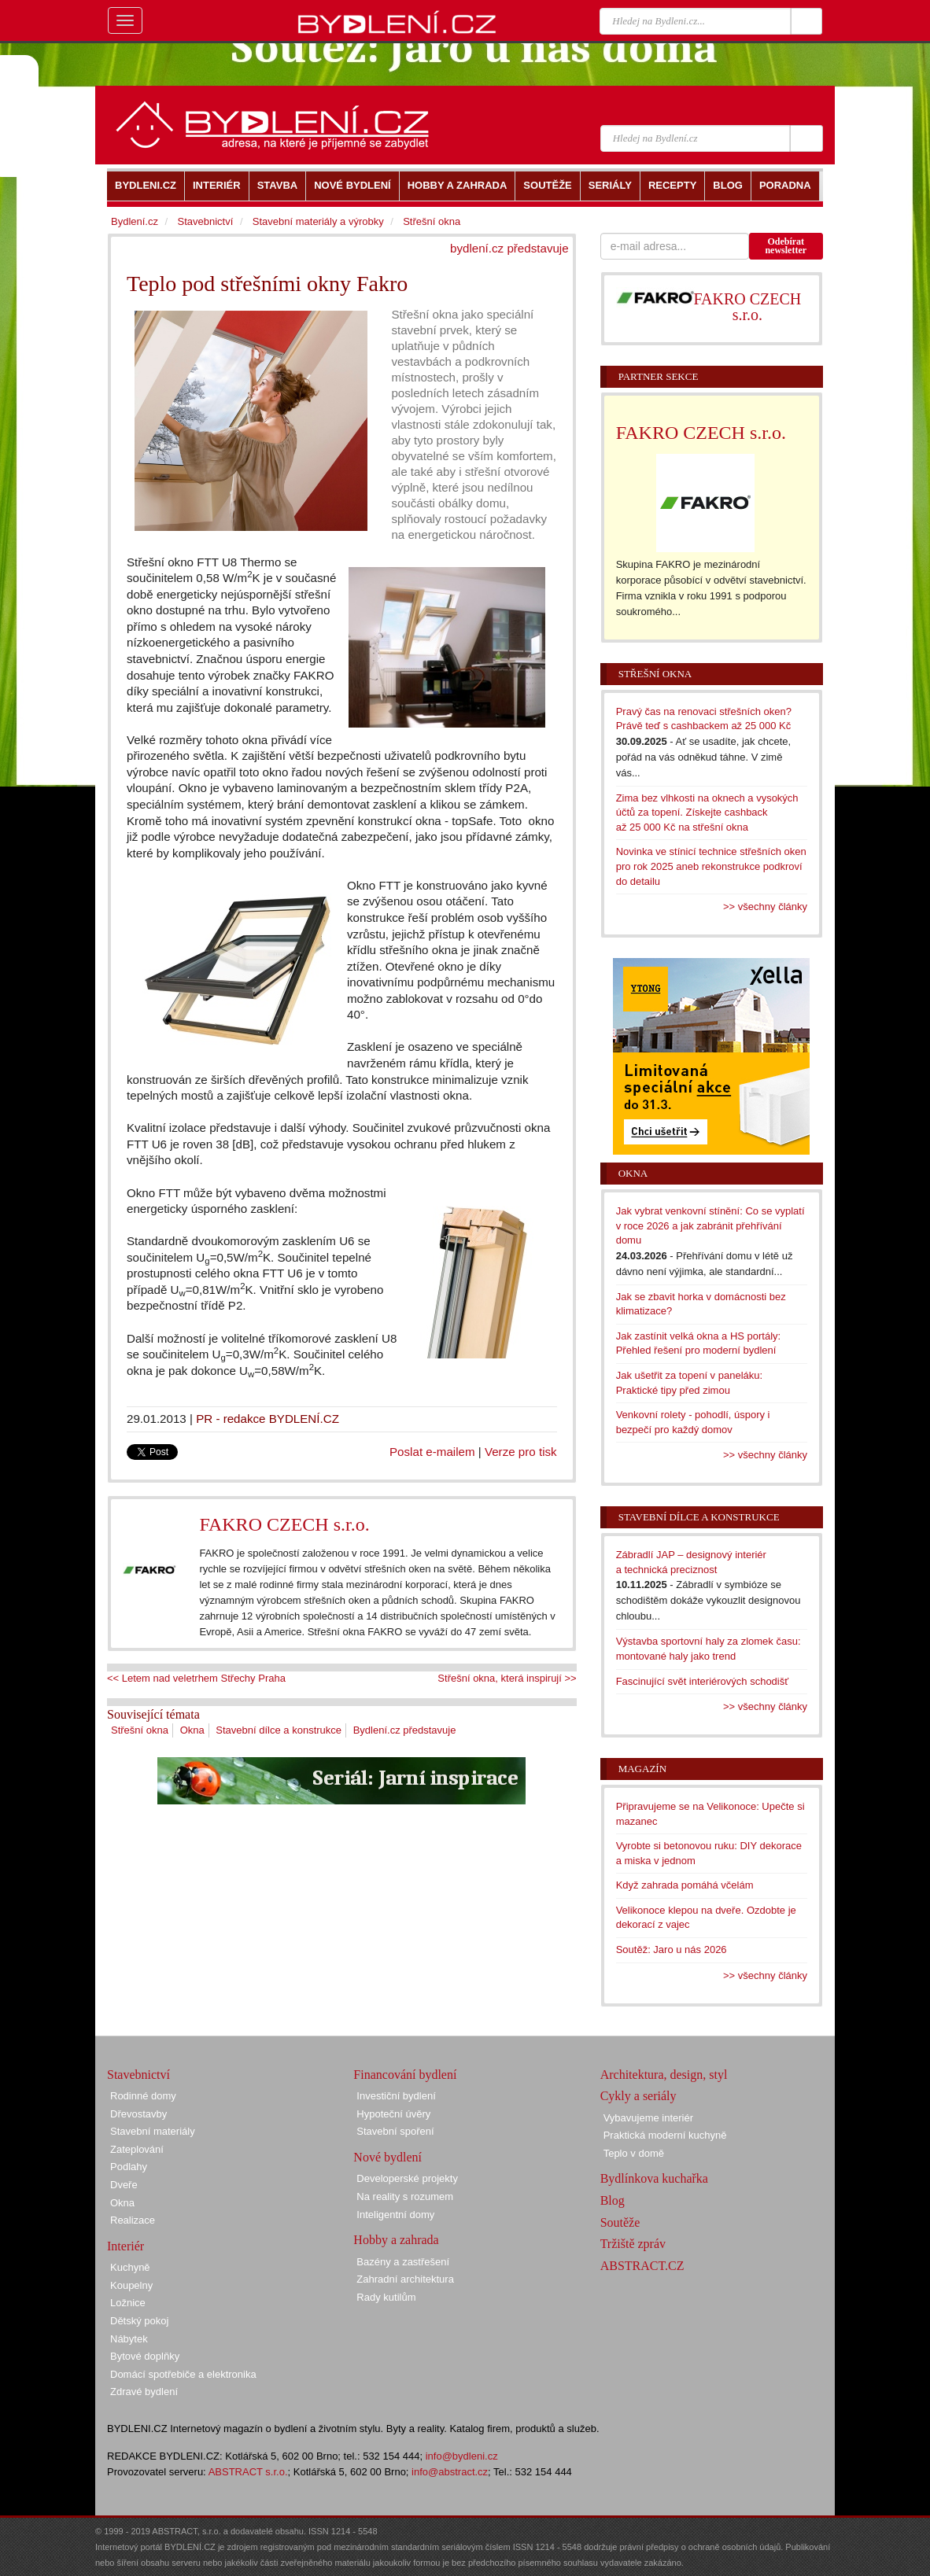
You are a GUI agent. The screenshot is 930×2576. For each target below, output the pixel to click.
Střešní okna (139, 1730)
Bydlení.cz (134, 221)
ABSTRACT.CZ (642, 2265)
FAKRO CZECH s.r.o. (284, 1524)
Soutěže (620, 2222)
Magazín (642, 1768)
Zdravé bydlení (144, 2391)
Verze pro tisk (521, 1451)
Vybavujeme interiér (648, 2118)
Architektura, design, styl (664, 2074)
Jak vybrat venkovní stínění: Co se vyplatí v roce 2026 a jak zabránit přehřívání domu (710, 1225)
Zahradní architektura (405, 2279)
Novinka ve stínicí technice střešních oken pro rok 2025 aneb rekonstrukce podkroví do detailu (711, 866)
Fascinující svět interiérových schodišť (702, 1681)
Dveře (124, 2185)
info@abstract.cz (449, 2472)
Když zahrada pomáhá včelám (685, 1885)
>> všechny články (765, 906)
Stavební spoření (395, 2131)
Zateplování (137, 2149)
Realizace (132, 2220)
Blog (612, 2200)
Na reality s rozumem (404, 2196)
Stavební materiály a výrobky (318, 221)
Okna (192, 1730)
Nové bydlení (387, 2157)
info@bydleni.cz (462, 2456)
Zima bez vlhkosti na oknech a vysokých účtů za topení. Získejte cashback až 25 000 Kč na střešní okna (707, 812)
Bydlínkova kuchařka (654, 2178)
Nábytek (129, 2339)
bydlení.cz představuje (509, 248)
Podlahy (128, 2166)
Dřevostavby (138, 2114)
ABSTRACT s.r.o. (248, 2472)
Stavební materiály (152, 2131)
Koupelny (131, 2285)
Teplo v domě (633, 2153)
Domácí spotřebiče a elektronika (183, 2374)
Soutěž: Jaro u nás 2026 (671, 1949)
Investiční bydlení (395, 2096)
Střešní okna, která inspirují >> (506, 1678)
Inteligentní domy (395, 2214)
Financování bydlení (404, 2074)
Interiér (125, 2246)
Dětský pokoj (139, 2321)
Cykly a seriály (638, 2095)
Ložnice (128, 2303)
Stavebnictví (205, 221)
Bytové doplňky (144, 2356)
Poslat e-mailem (432, 1451)
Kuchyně (130, 2267)
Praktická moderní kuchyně (665, 2135)
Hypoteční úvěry (393, 2114)
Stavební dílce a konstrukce (278, 1730)
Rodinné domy (143, 2096)
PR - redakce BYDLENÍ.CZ (267, 1418)
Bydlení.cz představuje (404, 1730)
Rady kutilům (385, 2297)
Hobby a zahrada (395, 2239)
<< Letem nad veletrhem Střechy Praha (196, 1678)
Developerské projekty (407, 2178)
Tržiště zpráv (633, 2243)
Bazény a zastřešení (402, 2262)
